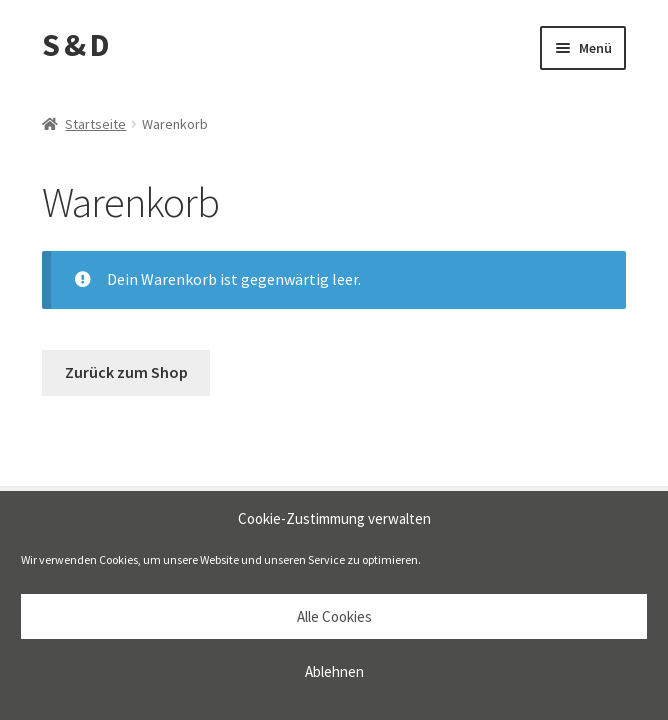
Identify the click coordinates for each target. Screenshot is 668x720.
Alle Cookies (334, 616)
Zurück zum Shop (126, 372)
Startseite (95, 124)
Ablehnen (334, 671)
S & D (75, 45)
